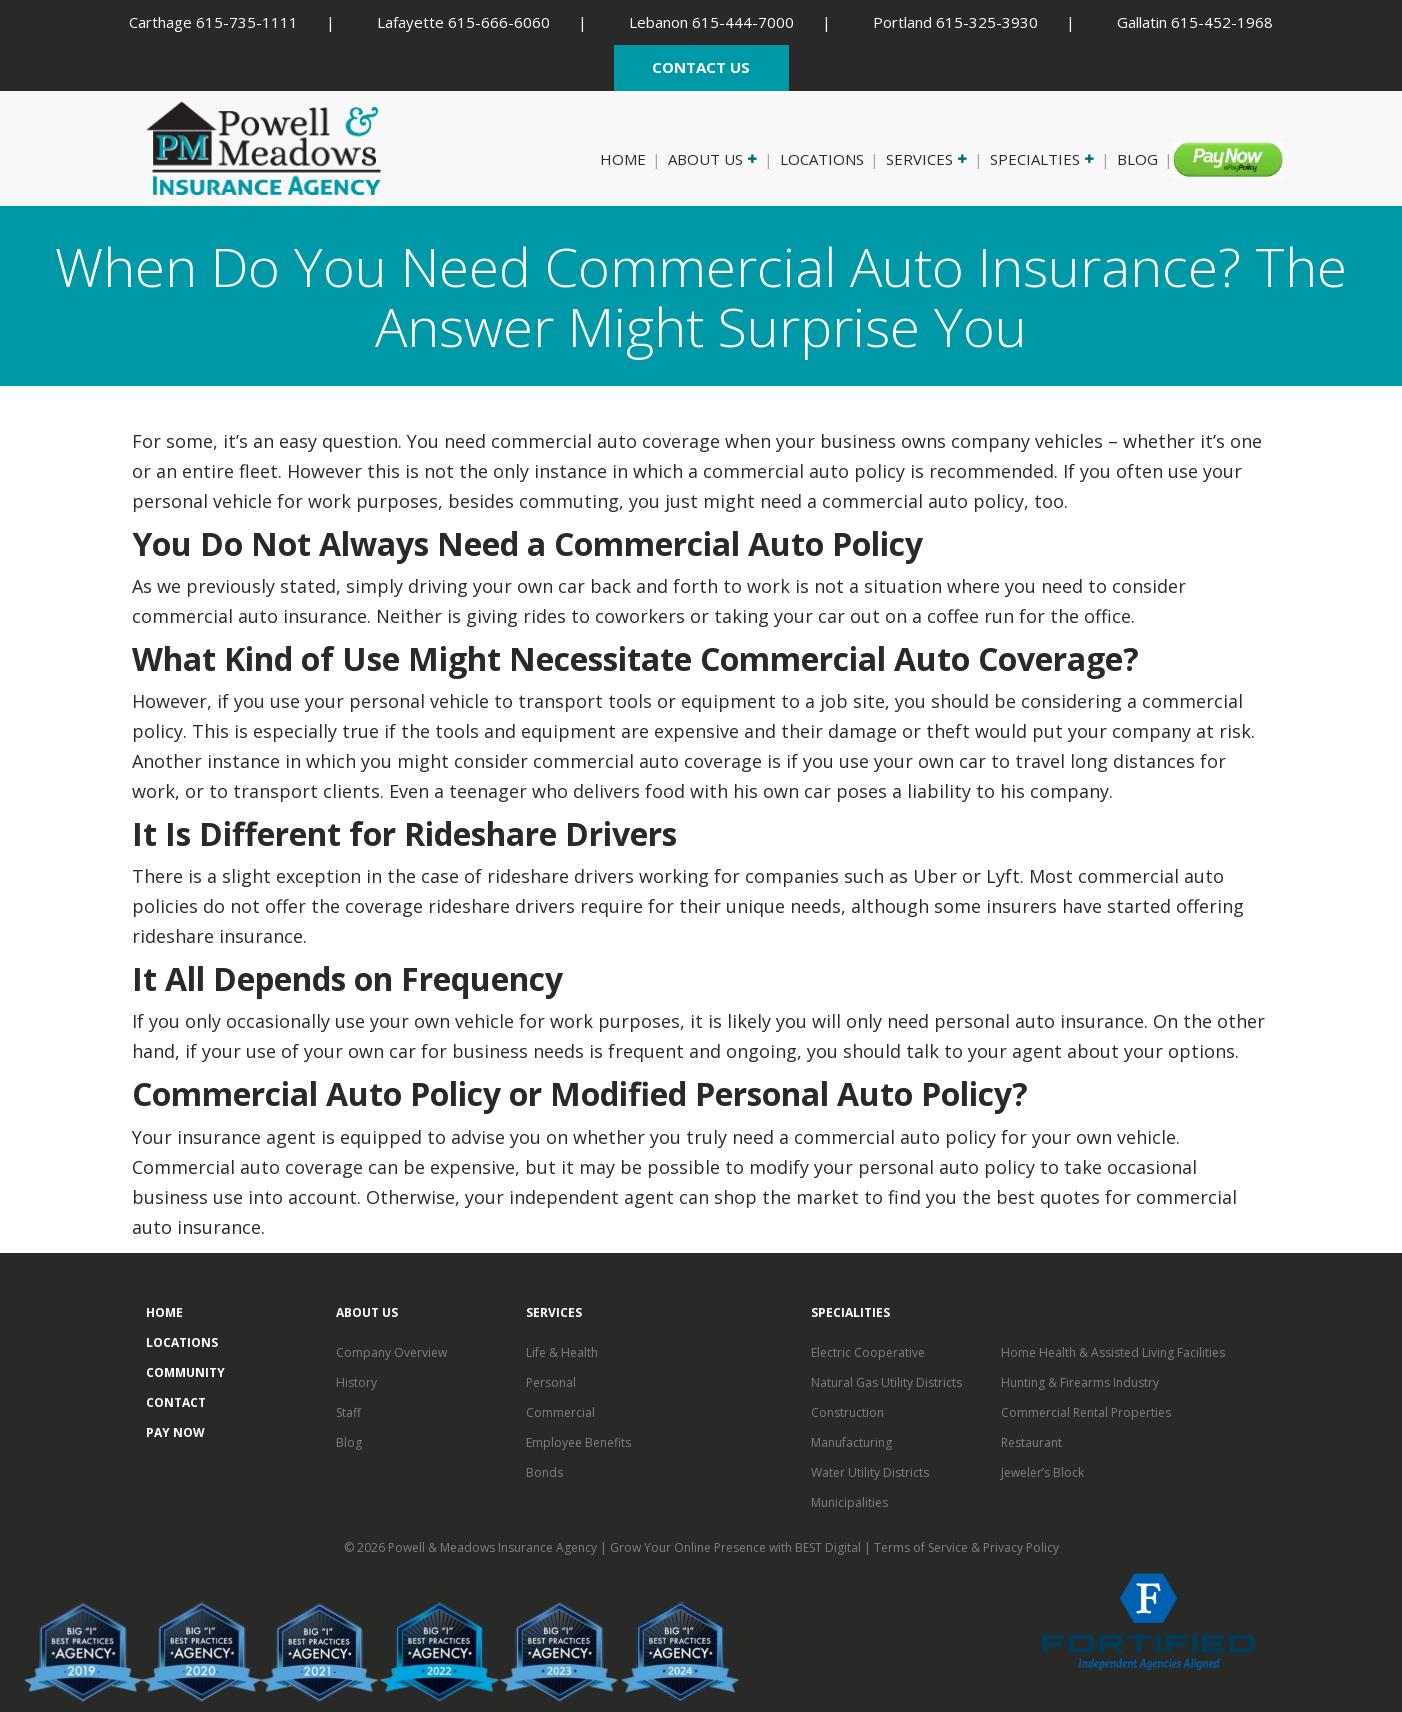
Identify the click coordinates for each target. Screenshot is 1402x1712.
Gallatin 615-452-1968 (1195, 22)
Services (925, 159)
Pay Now (1214, 159)
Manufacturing (851, 1442)
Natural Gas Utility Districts (886, 1382)
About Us (711, 159)
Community (185, 1372)
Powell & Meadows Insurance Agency (494, 1547)
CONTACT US (701, 67)
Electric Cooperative (868, 1352)
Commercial (560, 1412)
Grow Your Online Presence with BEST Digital (735, 1547)
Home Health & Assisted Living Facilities (1113, 1352)
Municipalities (849, 1502)
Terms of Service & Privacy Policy (966, 1547)
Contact (176, 1402)
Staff (348, 1412)
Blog (1137, 159)
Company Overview (391, 1352)
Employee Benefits (578, 1442)
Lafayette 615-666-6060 (463, 22)
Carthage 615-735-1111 (213, 22)
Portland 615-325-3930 (955, 22)
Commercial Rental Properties (1086, 1412)
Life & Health (562, 1352)
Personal (551, 1382)
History (356, 1382)
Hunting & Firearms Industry (1080, 1382)
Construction (847, 1412)
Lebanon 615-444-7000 (711, 22)
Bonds (544, 1472)
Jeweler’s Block (1042, 1472)
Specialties (1040, 159)
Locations (822, 159)
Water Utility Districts (870, 1472)
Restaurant (1031, 1442)
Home (623, 159)
